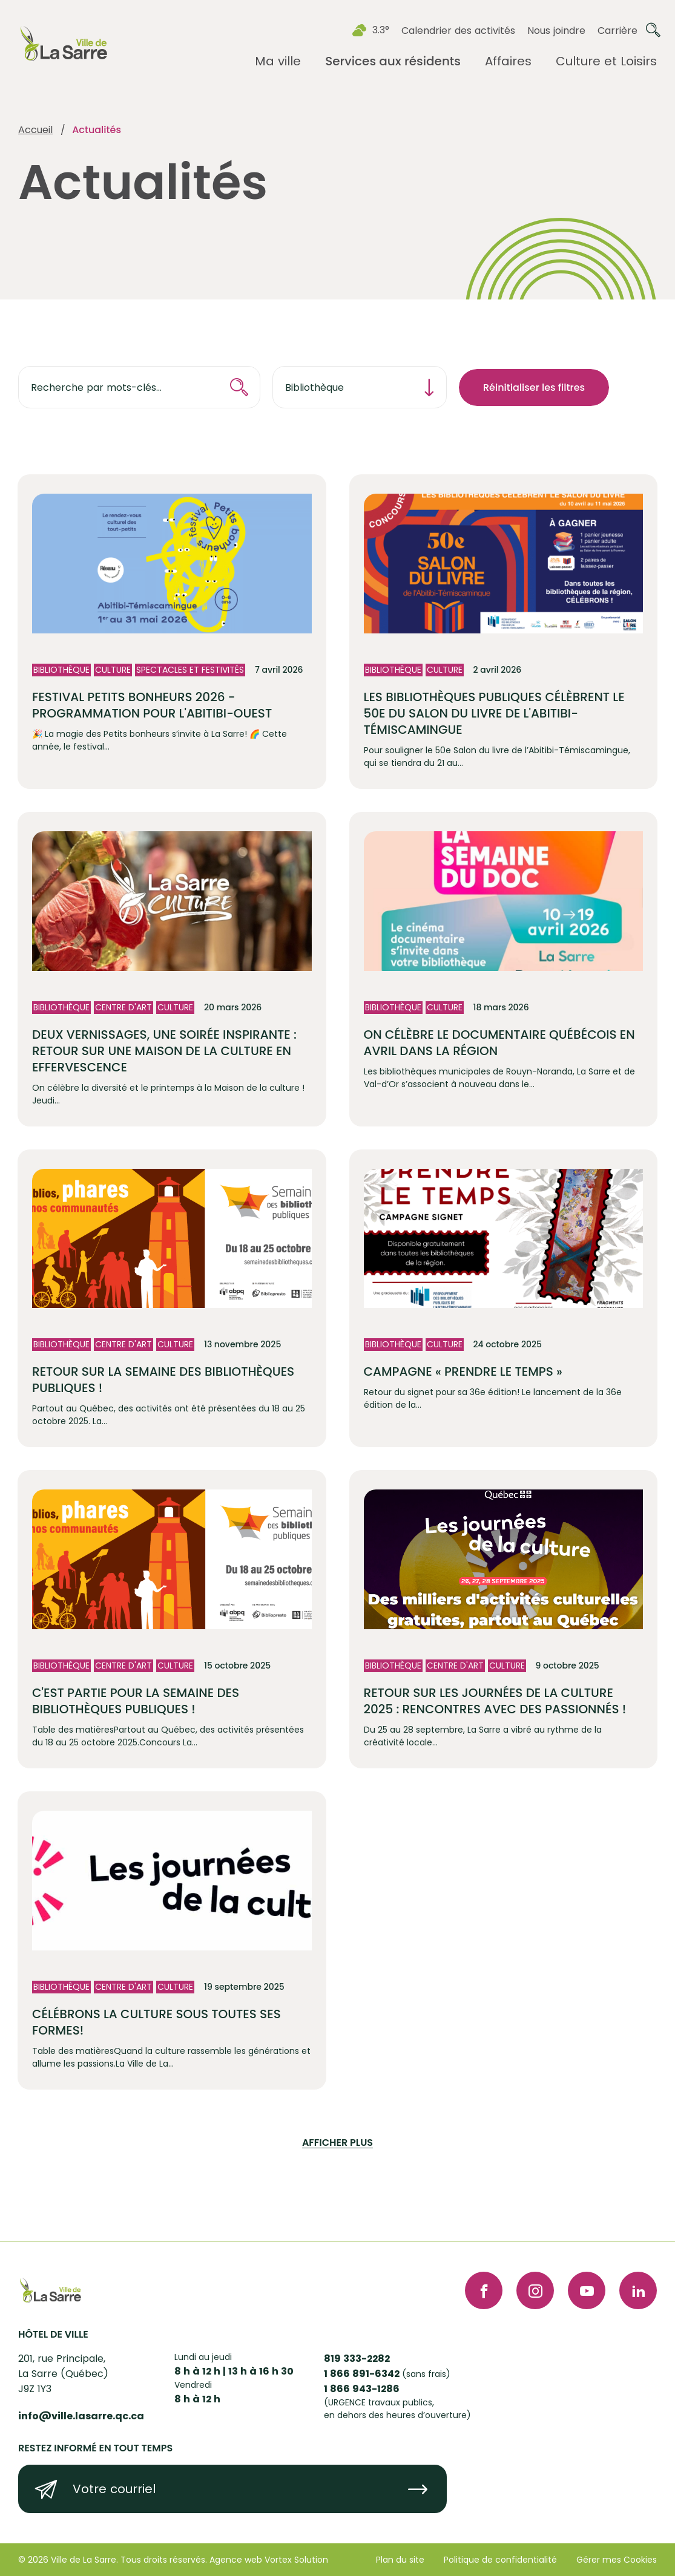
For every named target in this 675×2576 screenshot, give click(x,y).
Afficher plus (337, 2143)
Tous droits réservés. (163, 2560)
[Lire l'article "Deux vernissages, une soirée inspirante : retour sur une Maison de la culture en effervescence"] (172, 969)
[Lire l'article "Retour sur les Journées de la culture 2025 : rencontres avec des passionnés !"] (503, 1619)
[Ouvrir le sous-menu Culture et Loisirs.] (606, 61)
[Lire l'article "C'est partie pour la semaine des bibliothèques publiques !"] (172, 1619)
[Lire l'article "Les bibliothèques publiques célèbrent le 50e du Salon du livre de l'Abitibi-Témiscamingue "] (503, 631)
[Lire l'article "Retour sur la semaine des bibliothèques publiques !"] (172, 1298)
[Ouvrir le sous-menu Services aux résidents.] (393, 61)
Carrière (617, 31)
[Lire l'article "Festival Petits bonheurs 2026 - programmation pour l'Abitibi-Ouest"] (172, 631)
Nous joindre (556, 31)
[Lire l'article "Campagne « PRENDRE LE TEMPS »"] (503, 1298)
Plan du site (400, 2560)
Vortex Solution (296, 2560)
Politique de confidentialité (500, 2560)
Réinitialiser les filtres (534, 387)
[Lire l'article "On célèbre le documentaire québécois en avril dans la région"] (503, 969)
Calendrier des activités (458, 31)
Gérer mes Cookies (616, 2560)
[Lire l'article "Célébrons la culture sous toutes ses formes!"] (172, 1940)
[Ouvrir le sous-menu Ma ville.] (278, 61)
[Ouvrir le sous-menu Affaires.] (508, 61)
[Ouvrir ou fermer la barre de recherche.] (653, 30)
